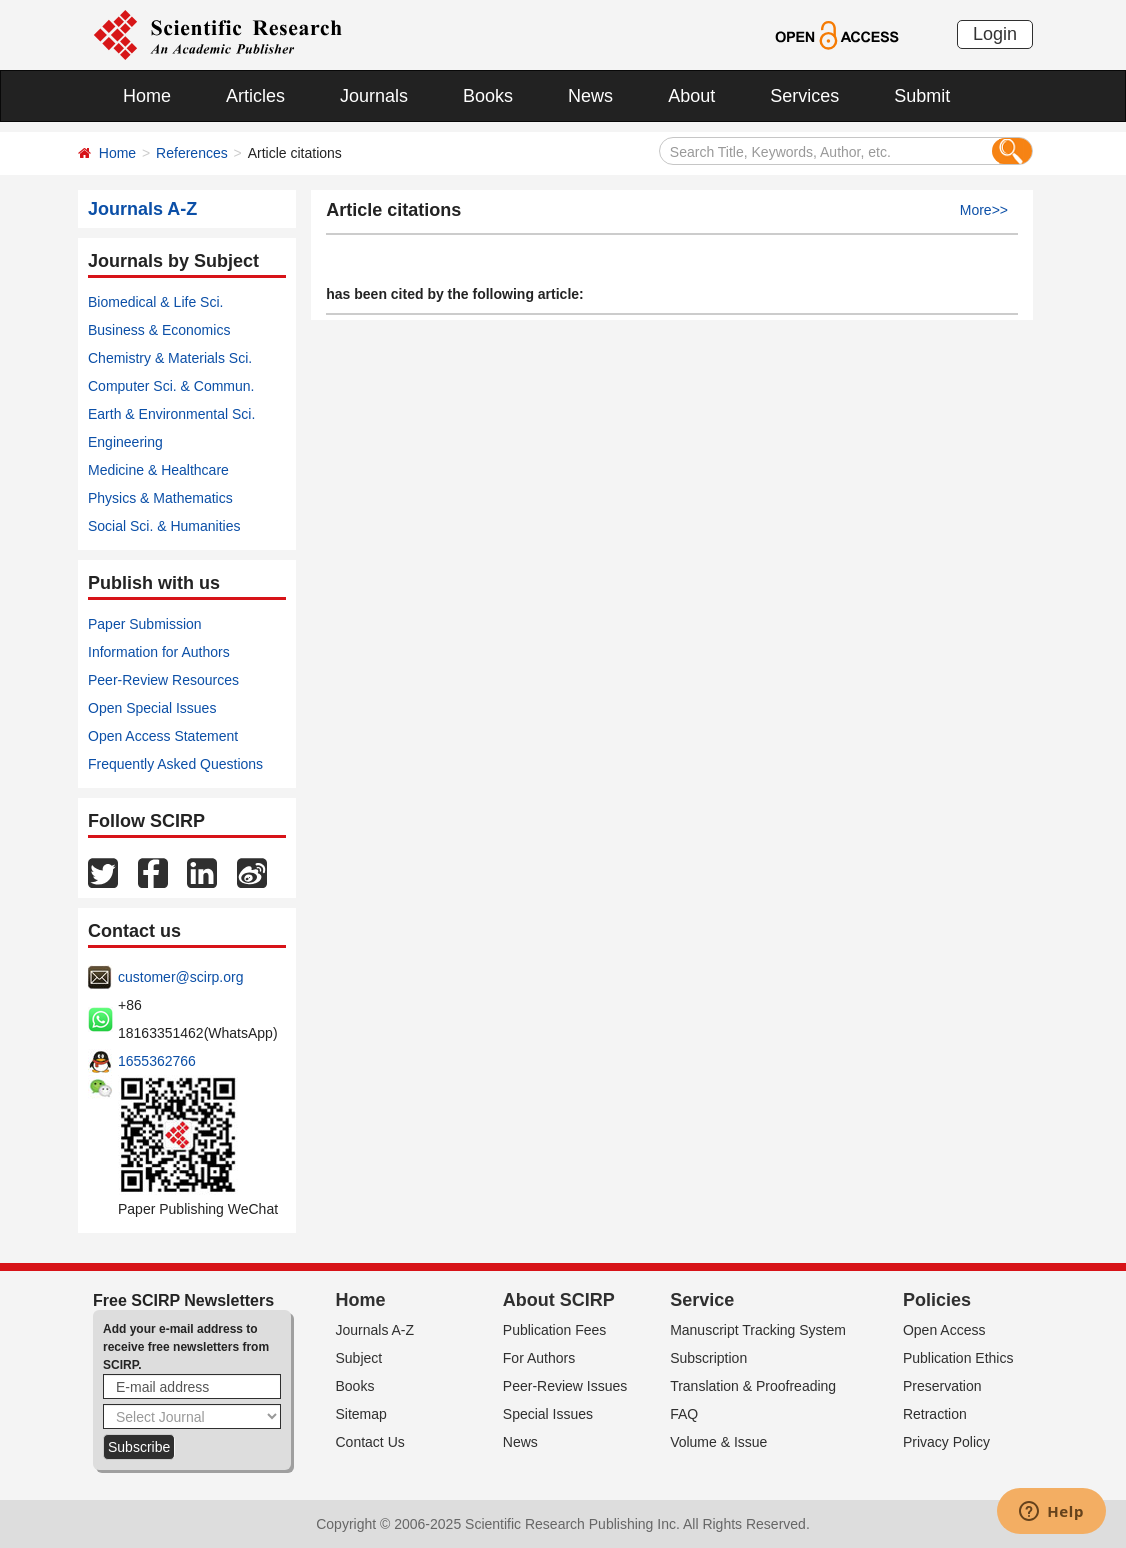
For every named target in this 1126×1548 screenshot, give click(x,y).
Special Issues (548, 1414)
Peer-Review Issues (565, 1386)
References (192, 153)
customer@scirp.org (180, 977)
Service (702, 1300)
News (590, 96)
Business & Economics (159, 330)
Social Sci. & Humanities (164, 526)
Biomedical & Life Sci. (155, 302)
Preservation (942, 1386)
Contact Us (370, 1442)
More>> (984, 210)
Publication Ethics (958, 1358)
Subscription (708, 1358)
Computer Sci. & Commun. (171, 386)
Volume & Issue (718, 1442)
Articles (255, 96)
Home (147, 96)
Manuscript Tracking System (758, 1330)
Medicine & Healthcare (158, 470)
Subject (359, 1358)
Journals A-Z (375, 1330)
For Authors (539, 1358)
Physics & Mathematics (160, 498)
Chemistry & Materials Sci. (170, 358)
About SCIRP (559, 1300)
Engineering (125, 442)
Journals (374, 96)
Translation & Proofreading (753, 1386)
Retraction (935, 1414)
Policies (937, 1300)
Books (488, 96)
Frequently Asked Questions (175, 764)
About (691, 96)
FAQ (684, 1414)
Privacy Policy (946, 1442)
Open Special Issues (152, 708)
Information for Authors (159, 652)
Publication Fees (555, 1330)
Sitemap (361, 1414)
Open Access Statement (163, 736)
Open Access (944, 1330)
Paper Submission (145, 624)
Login (995, 34)
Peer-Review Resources (163, 680)
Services (804, 96)
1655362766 (157, 1061)
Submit (922, 96)
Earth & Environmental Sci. (171, 414)
